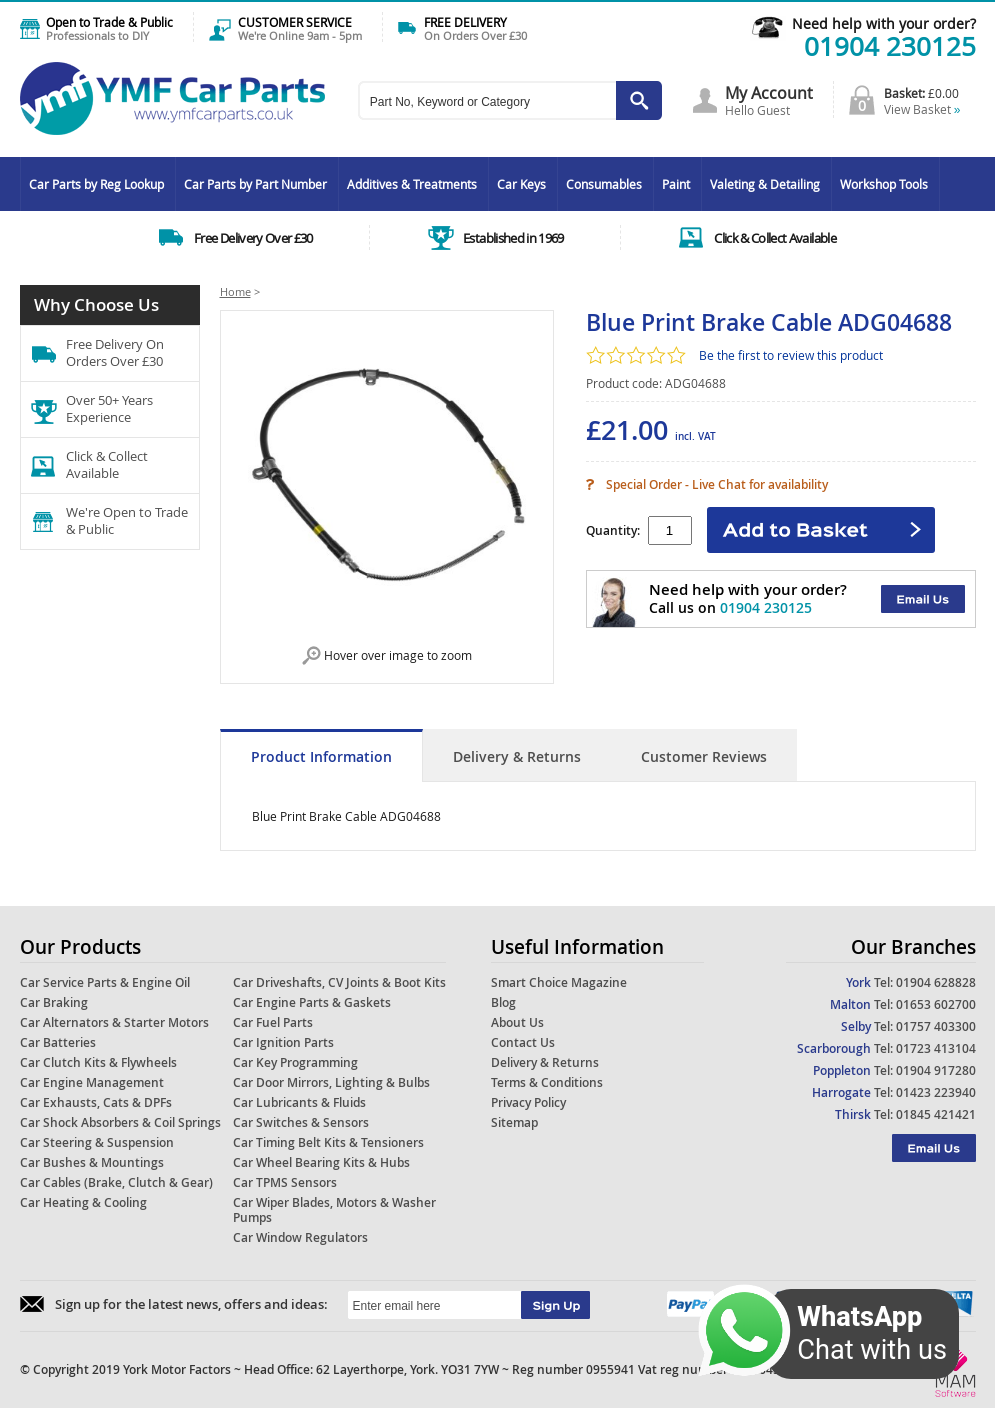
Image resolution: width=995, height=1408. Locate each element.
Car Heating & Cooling (83, 1202)
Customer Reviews (704, 756)
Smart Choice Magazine (559, 982)
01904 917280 (936, 1070)
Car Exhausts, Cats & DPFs (96, 1102)
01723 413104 (936, 1048)
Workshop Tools (884, 184)
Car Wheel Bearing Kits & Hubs (321, 1162)
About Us (517, 1022)
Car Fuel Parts (273, 1022)
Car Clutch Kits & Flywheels (98, 1062)
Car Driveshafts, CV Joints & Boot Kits (339, 982)
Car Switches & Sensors (301, 1122)
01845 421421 (936, 1114)
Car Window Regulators (300, 1237)
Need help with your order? (884, 23)
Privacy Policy (528, 1102)
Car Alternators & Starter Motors (114, 1022)
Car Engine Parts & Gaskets (312, 1002)
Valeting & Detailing (765, 184)
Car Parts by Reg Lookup (96, 184)
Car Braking (54, 1002)
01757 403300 (936, 1026)
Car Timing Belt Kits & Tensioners (328, 1142)
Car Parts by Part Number (255, 184)
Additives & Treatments (412, 184)
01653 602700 (936, 1004)
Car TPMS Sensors (285, 1182)
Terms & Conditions (547, 1082)
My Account (769, 93)
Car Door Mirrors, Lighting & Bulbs (331, 1082)
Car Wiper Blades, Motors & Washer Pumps (334, 1210)
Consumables (604, 184)
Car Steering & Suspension (97, 1142)
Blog (503, 1002)
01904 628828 (936, 982)
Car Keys (521, 184)
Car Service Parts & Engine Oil (105, 982)
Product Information (321, 756)
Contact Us (523, 1042)
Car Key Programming (295, 1062)
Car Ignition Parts (283, 1042)
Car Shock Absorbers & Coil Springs (120, 1122)
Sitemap (514, 1122)
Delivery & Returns (517, 756)
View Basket (922, 109)
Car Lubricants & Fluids (299, 1102)
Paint (676, 184)
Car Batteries (58, 1042)
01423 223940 (936, 1092)
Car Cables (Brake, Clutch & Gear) (116, 1182)
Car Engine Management (92, 1082)
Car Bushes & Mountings (92, 1162)
